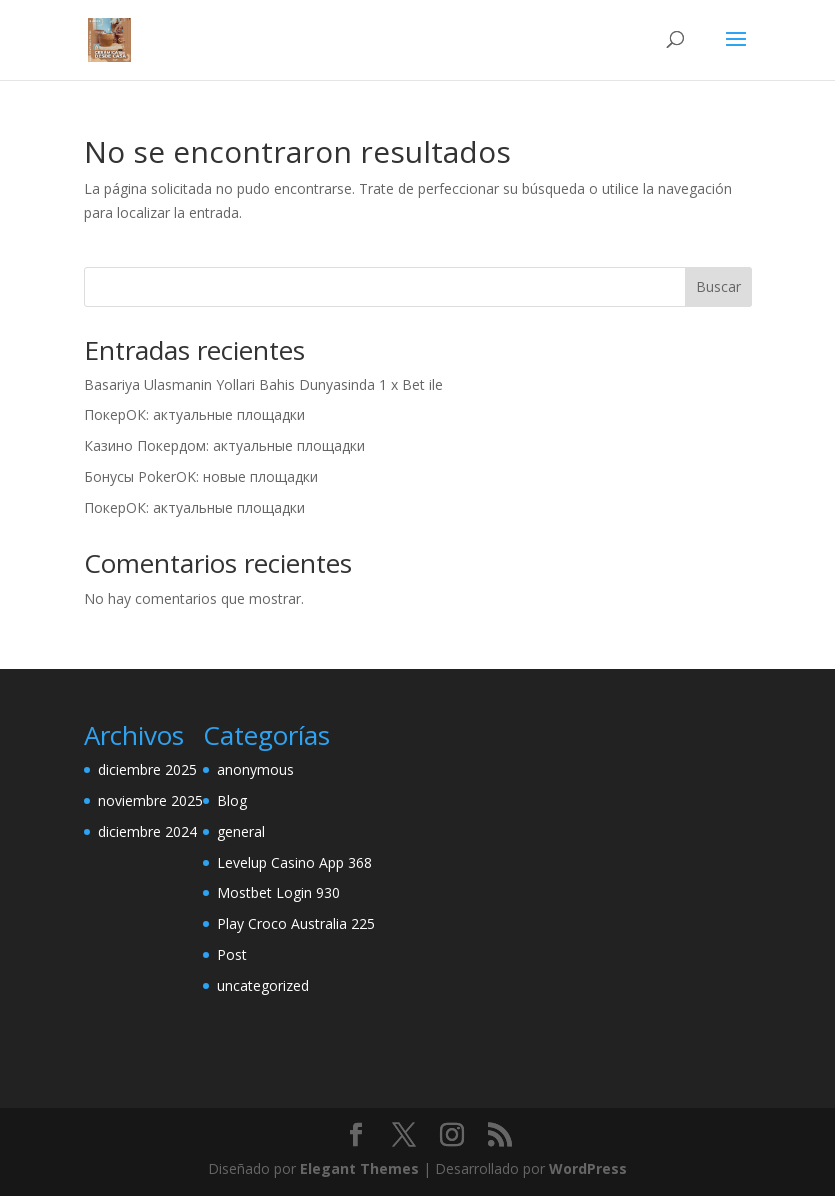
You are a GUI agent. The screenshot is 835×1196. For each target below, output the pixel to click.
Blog (232, 800)
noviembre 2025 (150, 800)
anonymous (255, 769)
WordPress (588, 1168)
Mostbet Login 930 (278, 892)
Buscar (718, 286)
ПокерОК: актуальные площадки (194, 414)
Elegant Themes (359, 1168)
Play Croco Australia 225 (296, 923)
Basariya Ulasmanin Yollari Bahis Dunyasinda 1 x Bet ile (263, 384)
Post (232, 954)
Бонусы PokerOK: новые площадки (201, 476)
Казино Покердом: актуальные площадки (224, 445)
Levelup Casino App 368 (294, 862)
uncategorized (263, 985)
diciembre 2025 (147, 769)
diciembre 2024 (147, 831)
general (241, 831)
